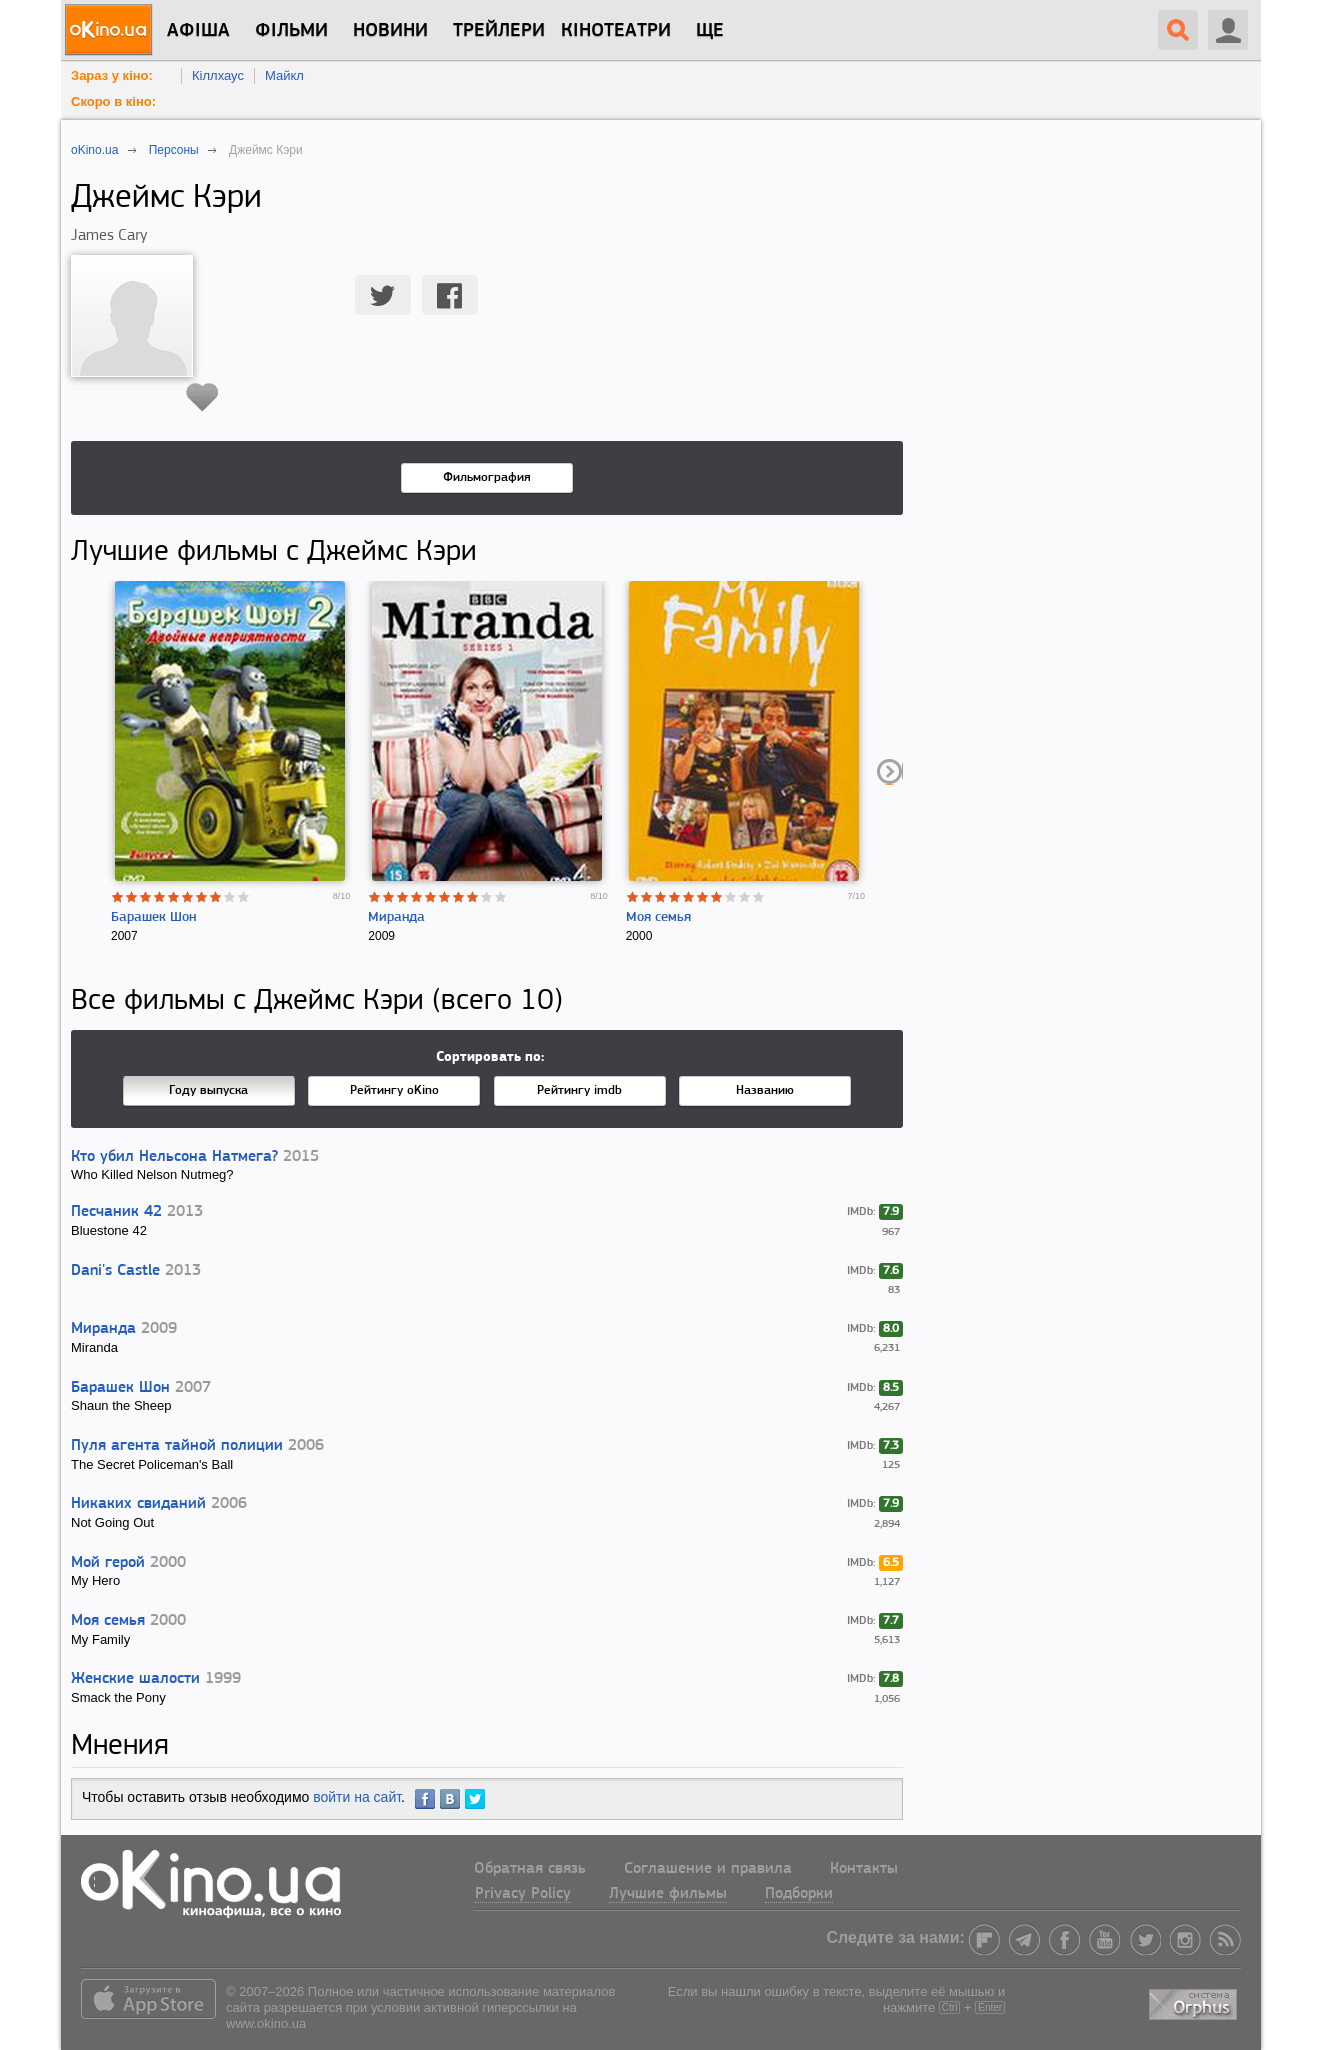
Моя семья (658, 917)
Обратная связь (530, 1869)
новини (390, 31)
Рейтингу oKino (394, 1090)
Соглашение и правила (708, 1869)
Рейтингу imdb (579, 1090)
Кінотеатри (616, 31)
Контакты (864, 1869)
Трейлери (499, 31)
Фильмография (487, 477)
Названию (765, 1090)
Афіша (198, 31)
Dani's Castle (115, 1271)
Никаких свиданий (138, 1504)
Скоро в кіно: (113, 101)
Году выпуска (208, 1090)
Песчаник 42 (116, 1212)
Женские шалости (135, 1679)
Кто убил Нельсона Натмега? (174, 1157)
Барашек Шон (153, 917)
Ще (710, 31)
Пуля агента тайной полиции (177, 1446)
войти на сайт (357, 1797)
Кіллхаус (218, 75)
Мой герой (108, 1563)
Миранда (396, 917)
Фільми (291, 31)
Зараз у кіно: (112, 75)
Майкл (284, 75)
